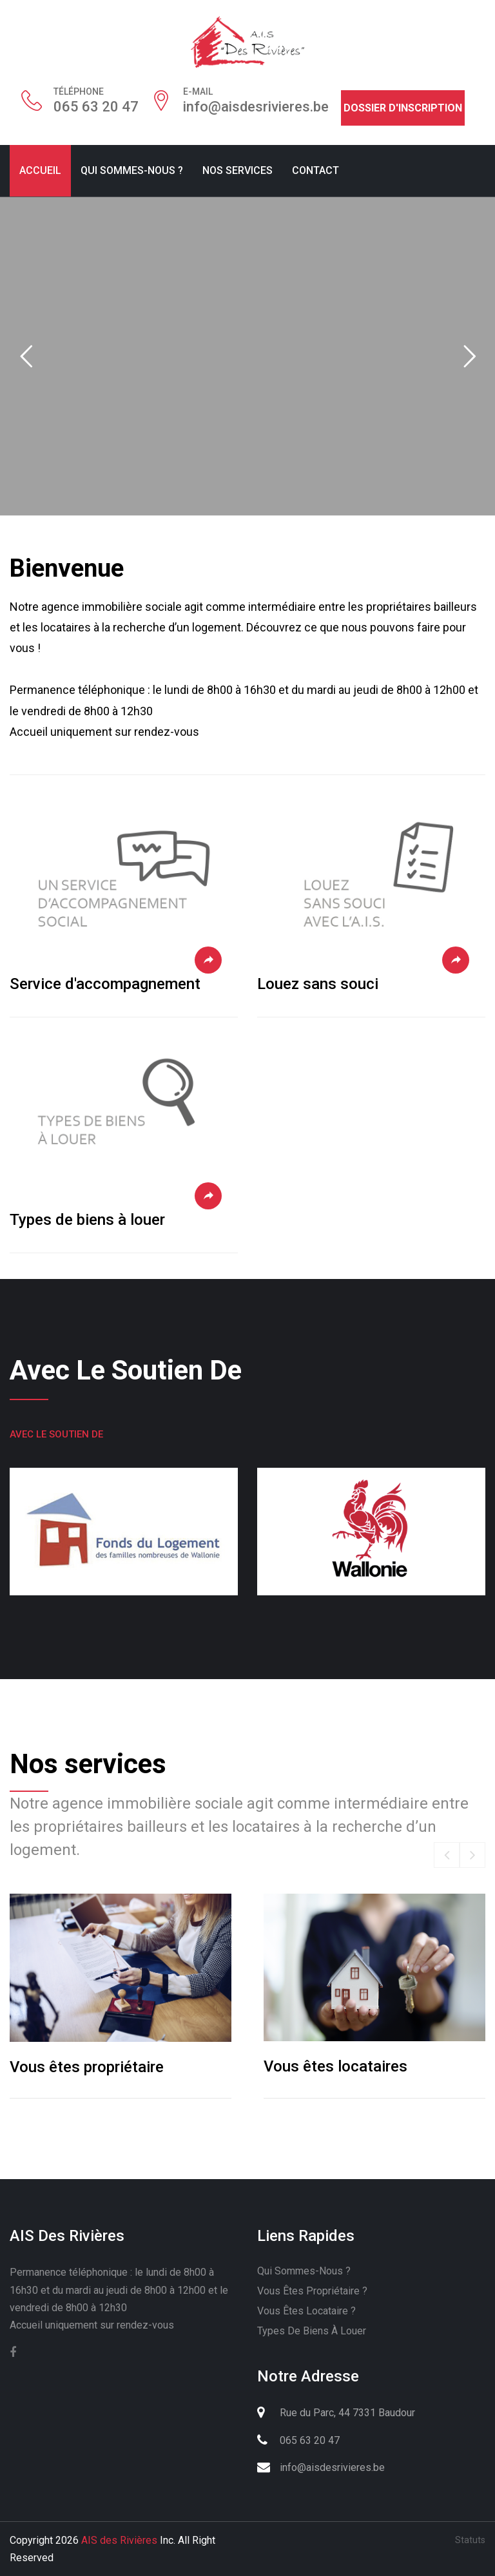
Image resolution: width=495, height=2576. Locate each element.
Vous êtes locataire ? (306, 2311)
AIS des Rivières (119, 2540)
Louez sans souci (317, 984)
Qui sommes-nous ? (132, 170)
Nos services (237, 170)
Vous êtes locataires (335, 2066)
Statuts (470, 2540)
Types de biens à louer (87, 1220)
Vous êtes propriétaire (87, 2067)
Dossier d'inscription (403, 108)
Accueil (40, 170)
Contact (315, 170)
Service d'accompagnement (105, 984)
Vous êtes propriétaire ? (312, 2291)
